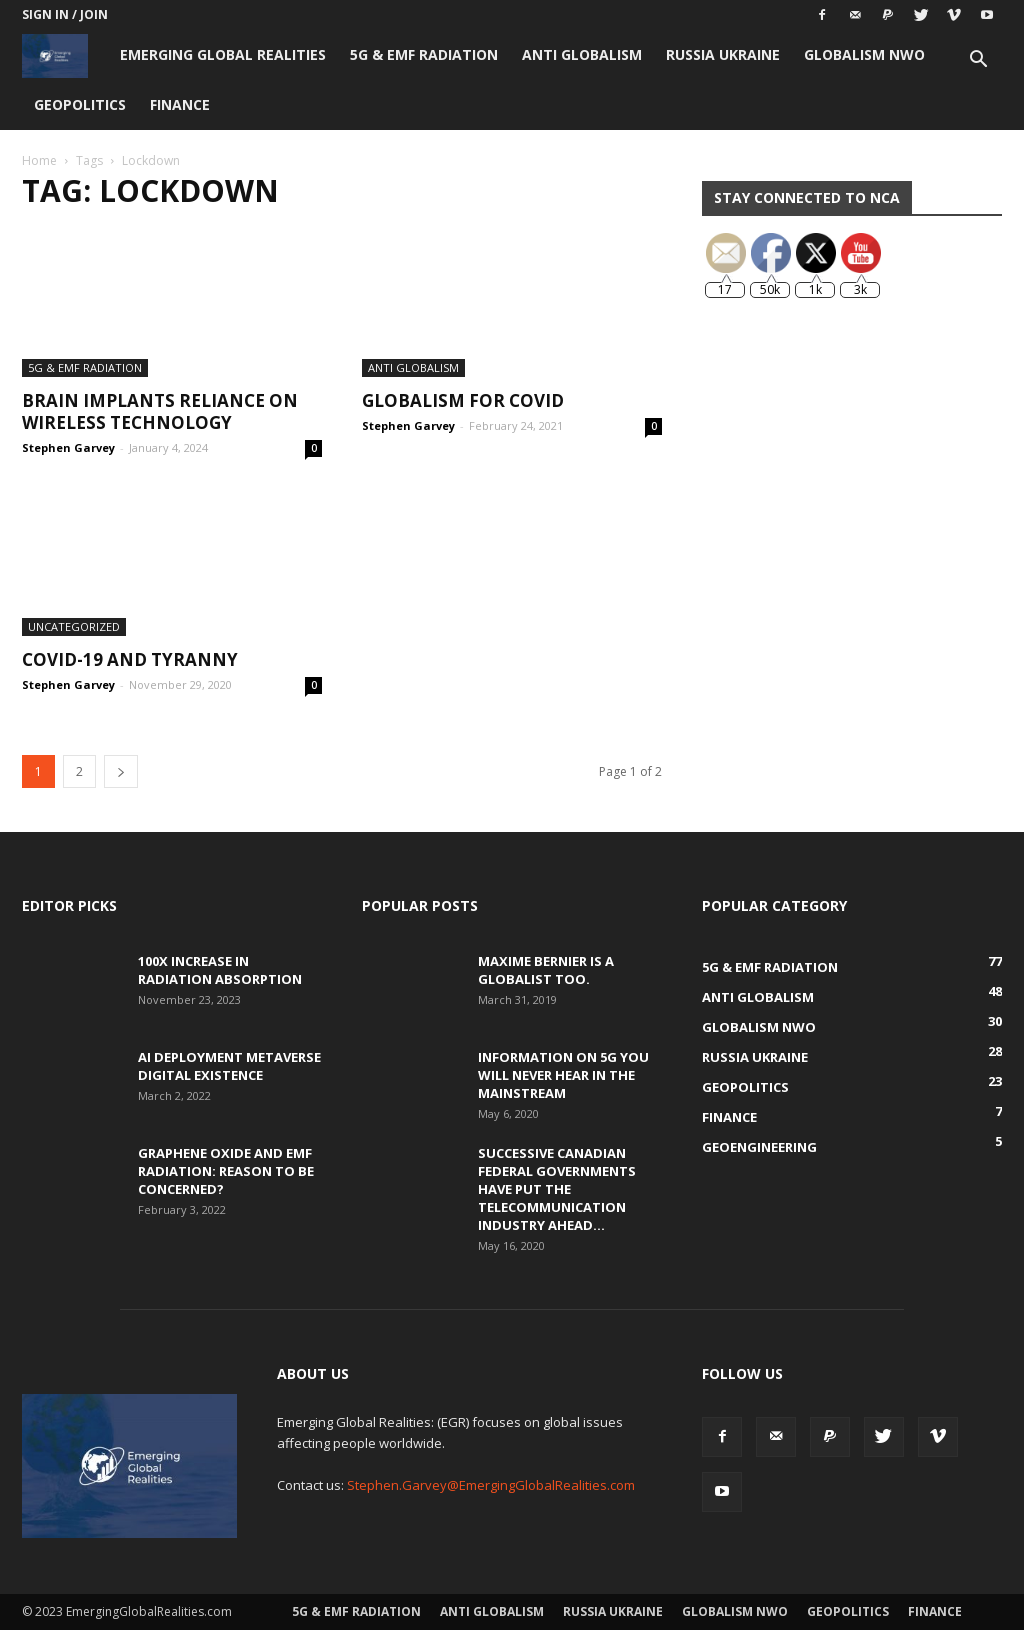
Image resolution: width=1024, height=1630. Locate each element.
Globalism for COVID (463, 400)
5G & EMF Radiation (424, 54)
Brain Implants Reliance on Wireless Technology (160, 411)
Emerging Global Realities (223, 54)
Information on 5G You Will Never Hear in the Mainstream (563, 1075)
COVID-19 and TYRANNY (130, 659)
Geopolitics (80, 104)
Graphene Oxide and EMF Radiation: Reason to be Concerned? (226, 1171)
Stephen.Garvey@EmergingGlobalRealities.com (491, 1485)
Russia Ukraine (723, 54)
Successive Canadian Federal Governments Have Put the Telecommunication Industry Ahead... (557, 1189)
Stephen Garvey (68, 447)
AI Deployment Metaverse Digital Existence (229, 1066)
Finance (180, 104)
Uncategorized (74, 626)
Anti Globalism (582, 54)
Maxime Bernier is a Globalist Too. (546, 970)
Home (39, 160)
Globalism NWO (864, 54)
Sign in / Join (65, 14)
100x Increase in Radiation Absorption (220, 970)
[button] (978, 61)
